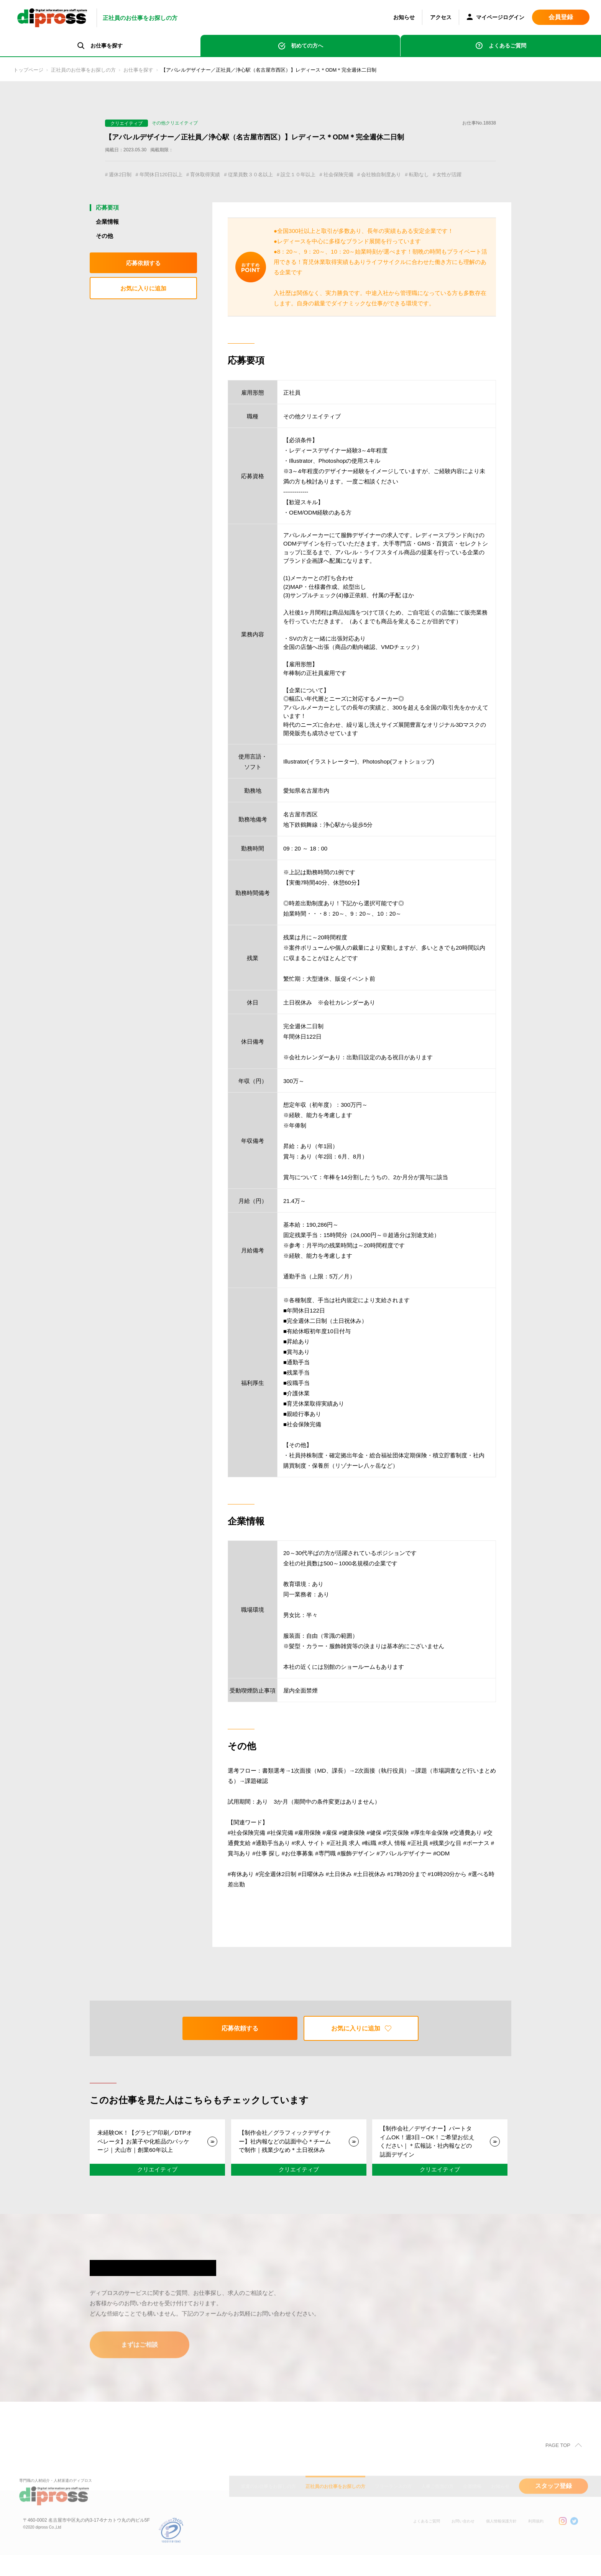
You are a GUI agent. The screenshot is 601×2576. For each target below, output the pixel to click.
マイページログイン (495, 18)
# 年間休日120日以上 (167, 175)
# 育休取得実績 (218, 175)
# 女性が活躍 (122, 185)
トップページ (30, 70)
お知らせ (404, 17)
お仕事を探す (155, 70)
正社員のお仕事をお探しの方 (93, 70)
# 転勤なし (462, 175)
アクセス (441, 17)
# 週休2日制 (120, 175)
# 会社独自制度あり (419, 175)
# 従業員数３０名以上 (269, 175)
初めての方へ (307, 46)
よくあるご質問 (507, 46)
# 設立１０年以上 (324, 175)
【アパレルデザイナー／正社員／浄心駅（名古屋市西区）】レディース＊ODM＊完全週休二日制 (304, 70)
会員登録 (560, 17)
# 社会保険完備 (370, 175)
